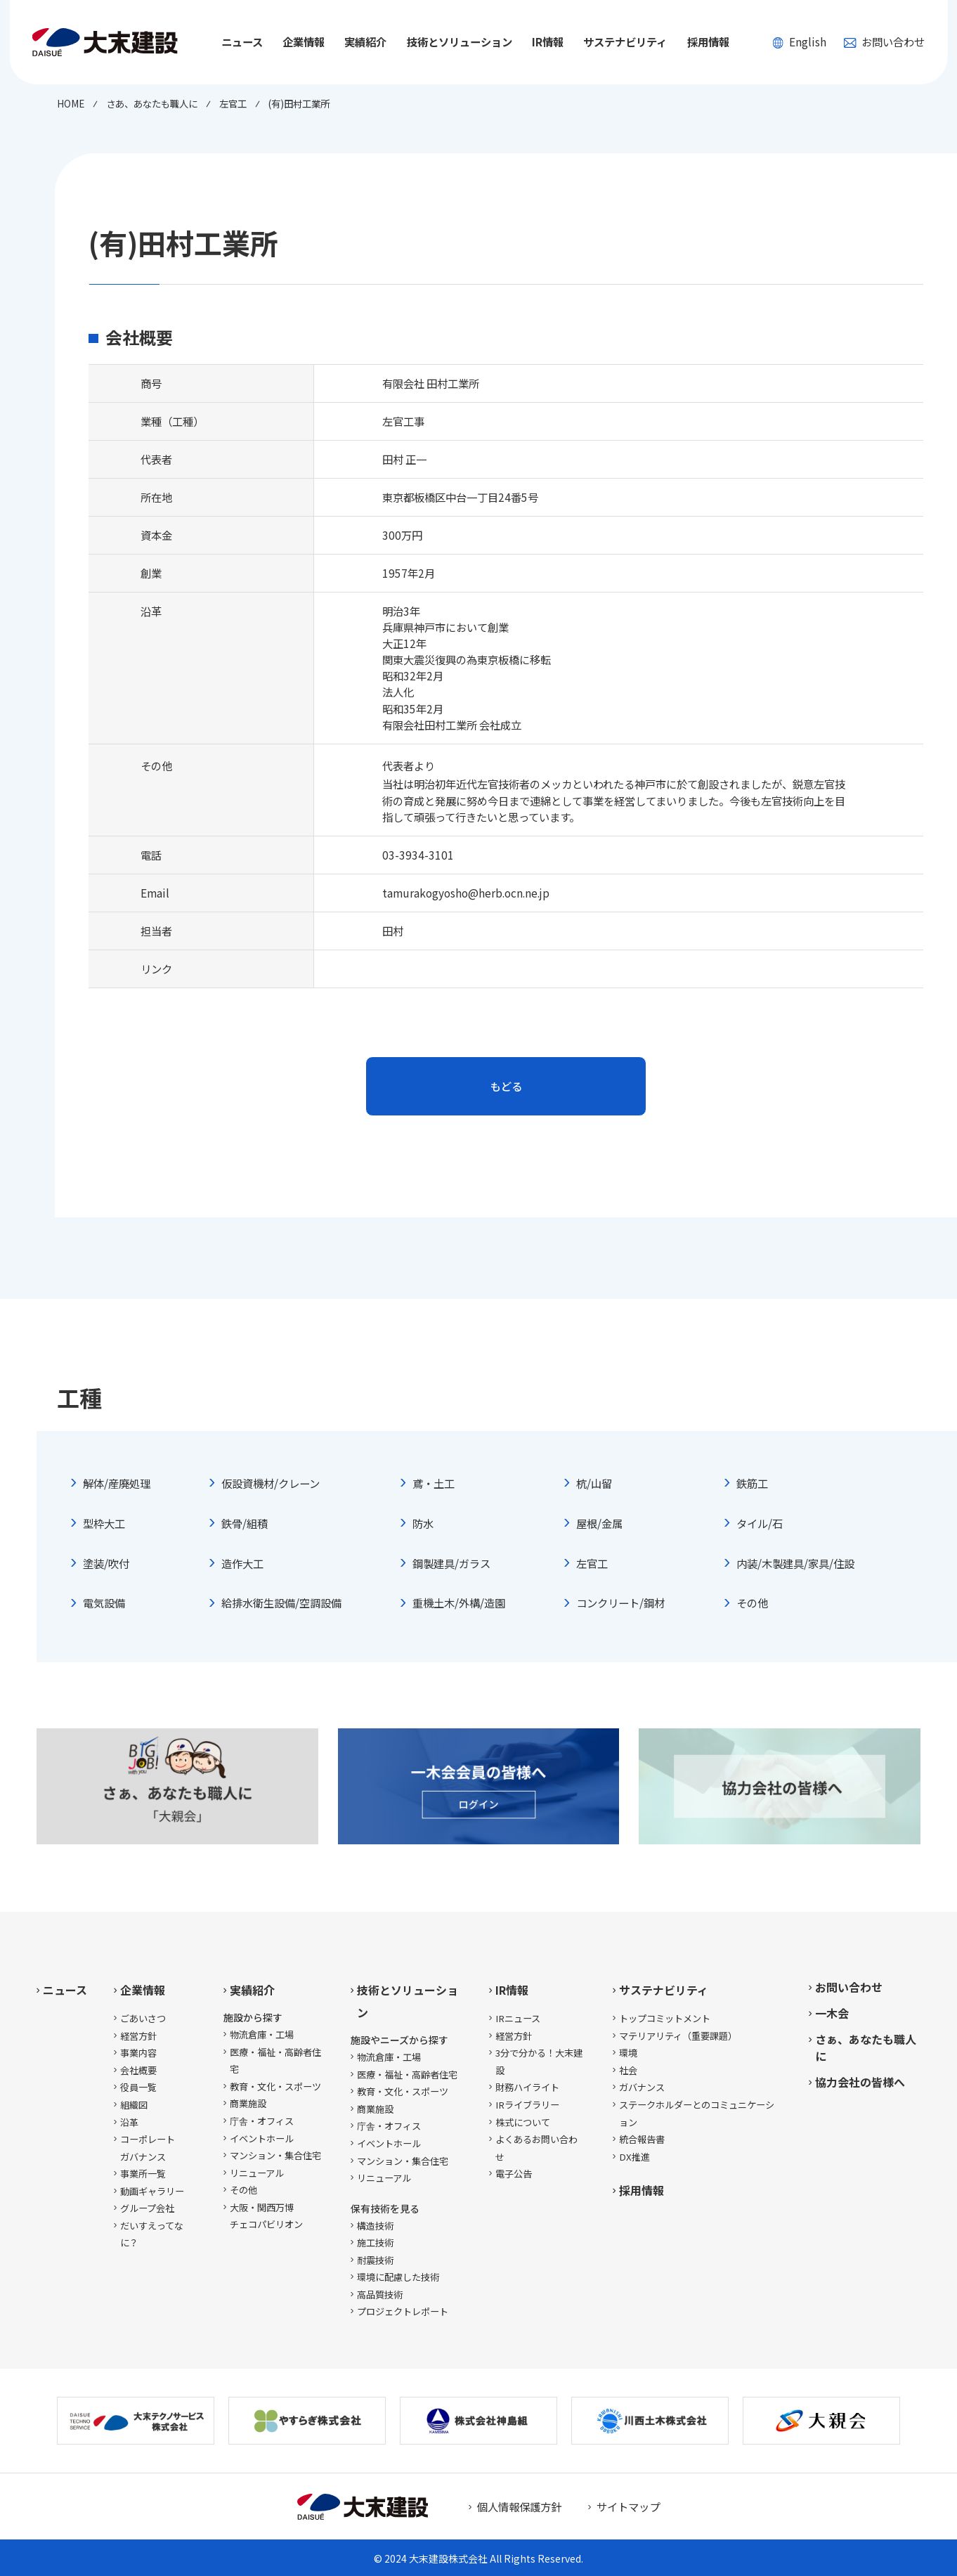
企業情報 (142, 1989)
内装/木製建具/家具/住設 (795, 1563)
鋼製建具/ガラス (451, 1563)
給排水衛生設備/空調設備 (281, 1602)
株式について (522, 2122)
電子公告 (513, 2173)
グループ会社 (147, 2208)
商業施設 (248, 2103)
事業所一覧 (143, 2173)
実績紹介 (252, 1989)
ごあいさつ (143, 2018)
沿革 (129, 2122)
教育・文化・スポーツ (275, 2086)
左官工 (592, 1563)
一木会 (832, 2013)
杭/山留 (594, 1483)
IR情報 (511, 1989)
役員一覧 (138, 2087)
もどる (506, 1086)
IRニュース (517, 2018)
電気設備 (104, 1602)
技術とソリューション (407, 2001)
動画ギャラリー (152, 2191)
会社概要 (138, 2070)
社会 (628, 2070)
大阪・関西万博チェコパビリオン (266, 2216)
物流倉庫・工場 (262, 2034)
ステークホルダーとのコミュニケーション (696, 2113)
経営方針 (138, 2036)
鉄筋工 (752, 1483)
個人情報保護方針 (519, 2506)
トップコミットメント (664, 2018)
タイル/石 (759, 1523)
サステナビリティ (663, 1989)
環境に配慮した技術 (398, 2277)
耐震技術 (375, 2260)
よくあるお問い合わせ (536, 2147)
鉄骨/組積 (244, 1523)
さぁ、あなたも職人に (865, 2047)
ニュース (242, 41)
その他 (752, 1602)
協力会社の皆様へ (860, 2081)
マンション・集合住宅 (275, 2155)
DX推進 (634, 2156)
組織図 (134, 2104)
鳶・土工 (433, 1483)
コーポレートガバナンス (147, 2147)
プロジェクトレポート (402, 2311)
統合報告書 (642, 2139)
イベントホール (262, 2138)
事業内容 (138, 2052)
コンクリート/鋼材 (620, 1602)
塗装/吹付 (106, 1563)
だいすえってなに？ (151, 2234)
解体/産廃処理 (116, 1483)
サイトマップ (628, 2506)
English (799, 41)
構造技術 (375, 2225)
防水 (423, 1523)
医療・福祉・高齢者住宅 (275, 2060)
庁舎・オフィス (262, 2121)
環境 (628, 2052)
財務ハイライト (527, 2087)
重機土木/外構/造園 (458, 1602)
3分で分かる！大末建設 (538, 2061)
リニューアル (257, 2173)
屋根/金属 (599, 1523)
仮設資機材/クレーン (270, 1483)
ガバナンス (642, 2087)
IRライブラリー (527, 2104)
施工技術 (375, 2242)
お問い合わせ (884, 41)
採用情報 (708, 41)
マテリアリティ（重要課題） (678, 2036)
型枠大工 (104, 1523)
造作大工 (242, 1563)
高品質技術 (380, 2294)
